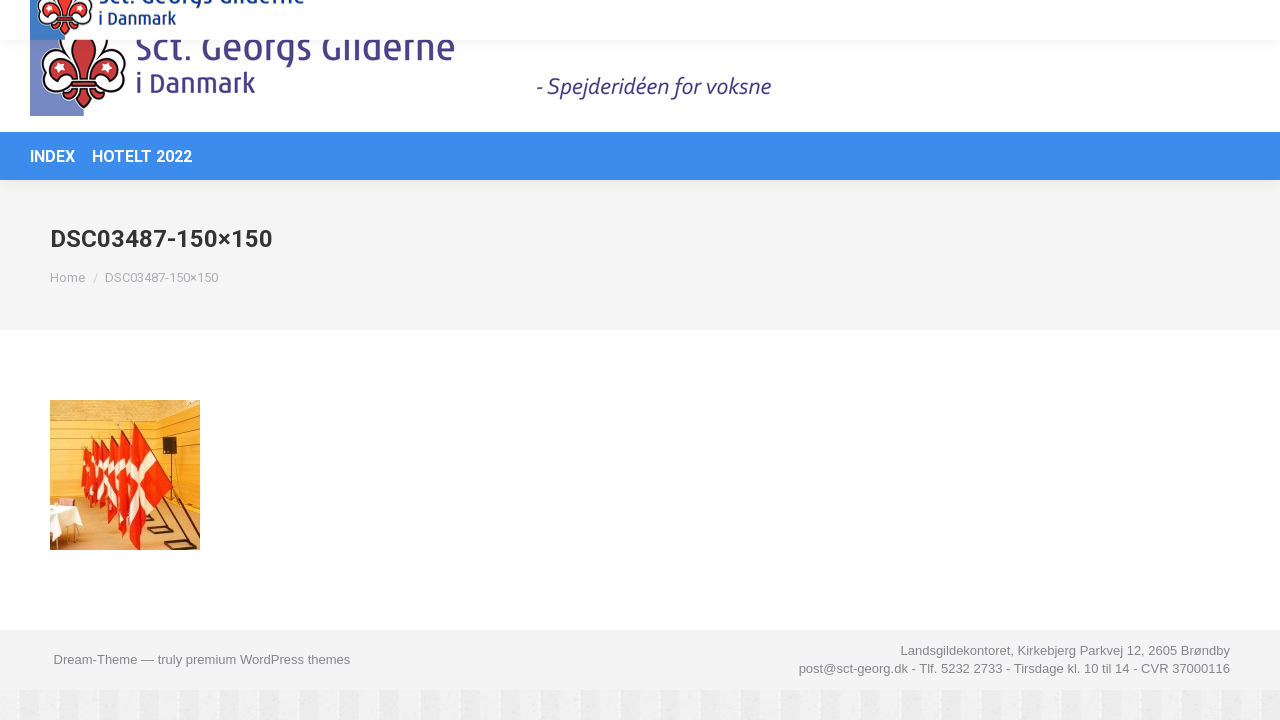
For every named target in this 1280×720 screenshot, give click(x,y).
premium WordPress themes (268, 689)
